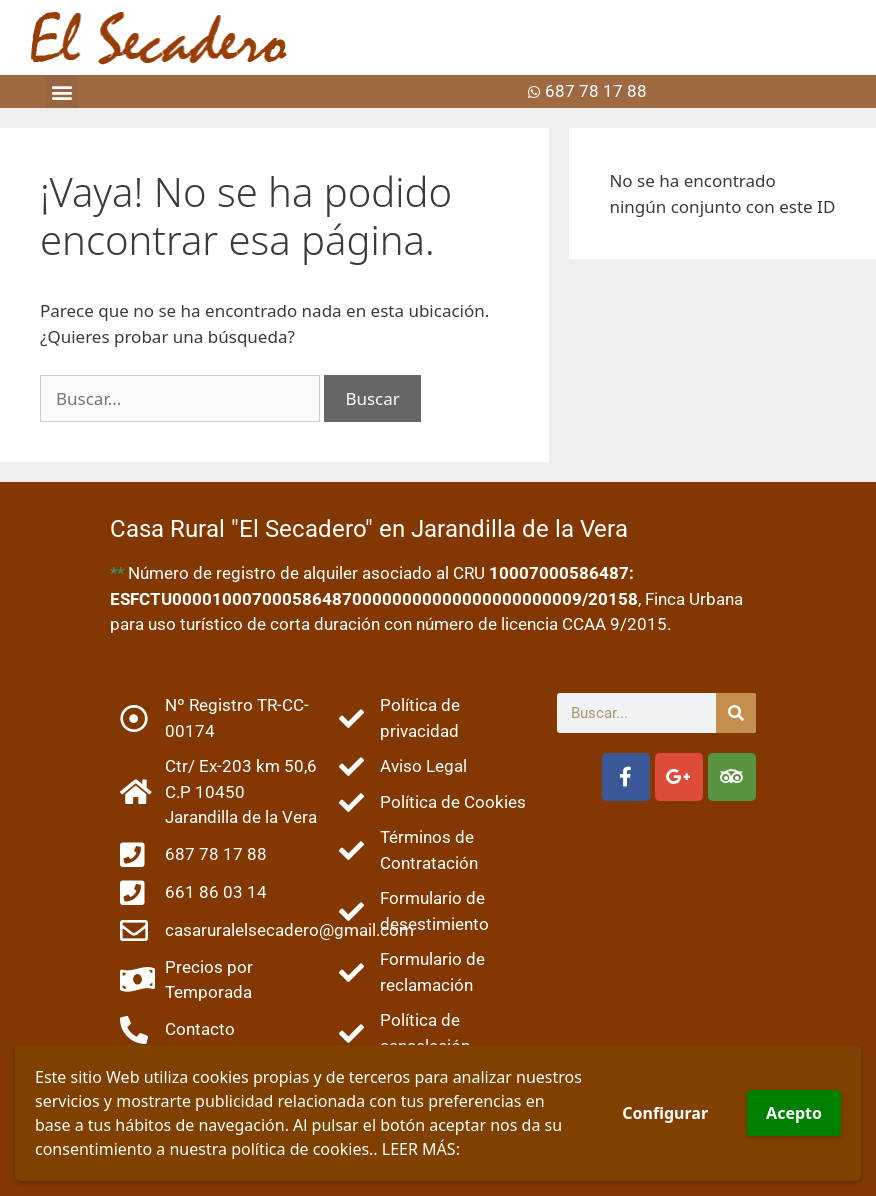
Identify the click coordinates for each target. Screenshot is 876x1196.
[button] (61, 91)
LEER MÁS (419, 1149)
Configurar (665, 1113)
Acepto (794, 1113)
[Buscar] (736, 713)
